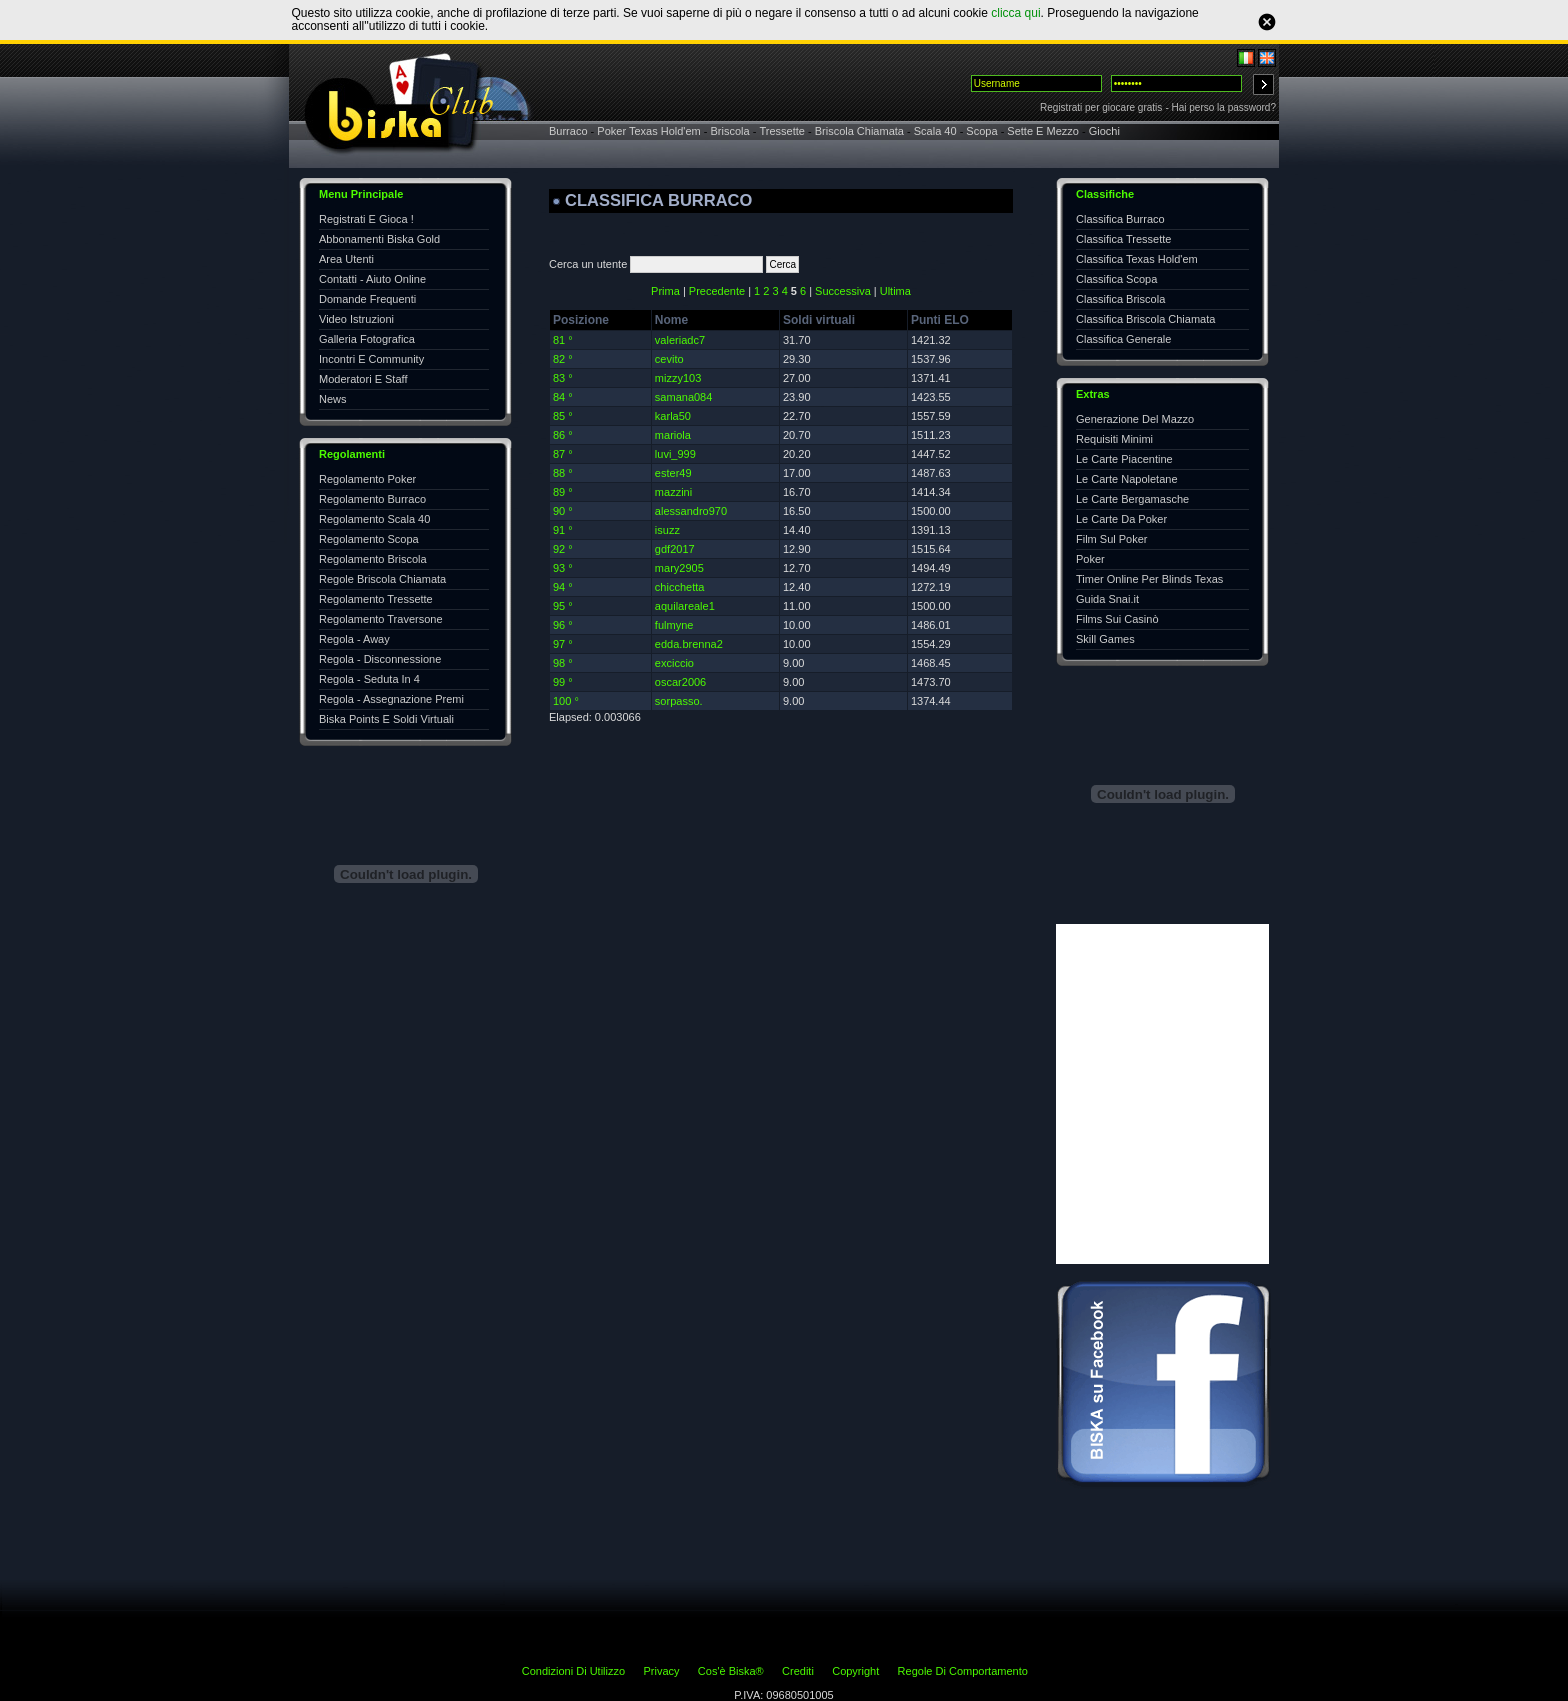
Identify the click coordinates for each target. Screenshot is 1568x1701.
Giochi (1104, 131)
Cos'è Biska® (731, 1671)
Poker (1090, 559)
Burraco (568, 131)
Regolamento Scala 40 (374, 519)
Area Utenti (346, 259)
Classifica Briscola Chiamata (1145, 319)
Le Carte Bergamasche (1132, 499)
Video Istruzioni (356, 319)
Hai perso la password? (1224, 107)
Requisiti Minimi (1114, 439)
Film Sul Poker (1112, 539)
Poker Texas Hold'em (648, 131)
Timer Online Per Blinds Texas (1149, 579)
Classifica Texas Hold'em (1137, 259)
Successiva (843, 291)
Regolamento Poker (367, 479)
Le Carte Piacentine (1124, 459)
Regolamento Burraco (372, 499)
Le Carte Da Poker (1121, 519)
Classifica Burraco (1120, 219)
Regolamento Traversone (381, 619)
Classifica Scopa (1116, 279)
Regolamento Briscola (373, 559)
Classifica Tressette (1123, 239)
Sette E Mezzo (1043, 131)
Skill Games (1105, 639)
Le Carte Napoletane (1127, 479)
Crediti (798, 1671)
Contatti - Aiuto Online (372, 279)
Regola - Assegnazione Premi (391, 699)
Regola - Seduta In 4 (369, 679)
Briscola (730, 131)
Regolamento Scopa (369, 539)
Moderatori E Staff (363, 379)
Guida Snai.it (1107, 599)
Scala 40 (935, 131)
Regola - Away (354, 639)
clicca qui (1015, 13)
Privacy (661, 1671)
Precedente (717, 291)
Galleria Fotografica (367, 339)
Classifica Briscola (1120, 299)
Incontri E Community (371, 359)
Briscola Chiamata (859, 131)
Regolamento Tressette (376, 599)
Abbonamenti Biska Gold (379, 239)
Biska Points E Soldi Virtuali (386, 719)
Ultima (895, 291)
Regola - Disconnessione (380, 659)
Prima (665, 291)
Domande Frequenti (367, 299)
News (333, 399)
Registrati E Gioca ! (366, 219)
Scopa (981, 131)
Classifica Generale (1123, 339)
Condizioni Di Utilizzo (573, 1671)
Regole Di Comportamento (963, 1671)
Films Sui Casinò (1117, 619)
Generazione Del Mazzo (1135, 419)
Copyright (855, 1671)
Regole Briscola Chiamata (382, 579)
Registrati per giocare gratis (1101, 107)
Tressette (781, 131)
